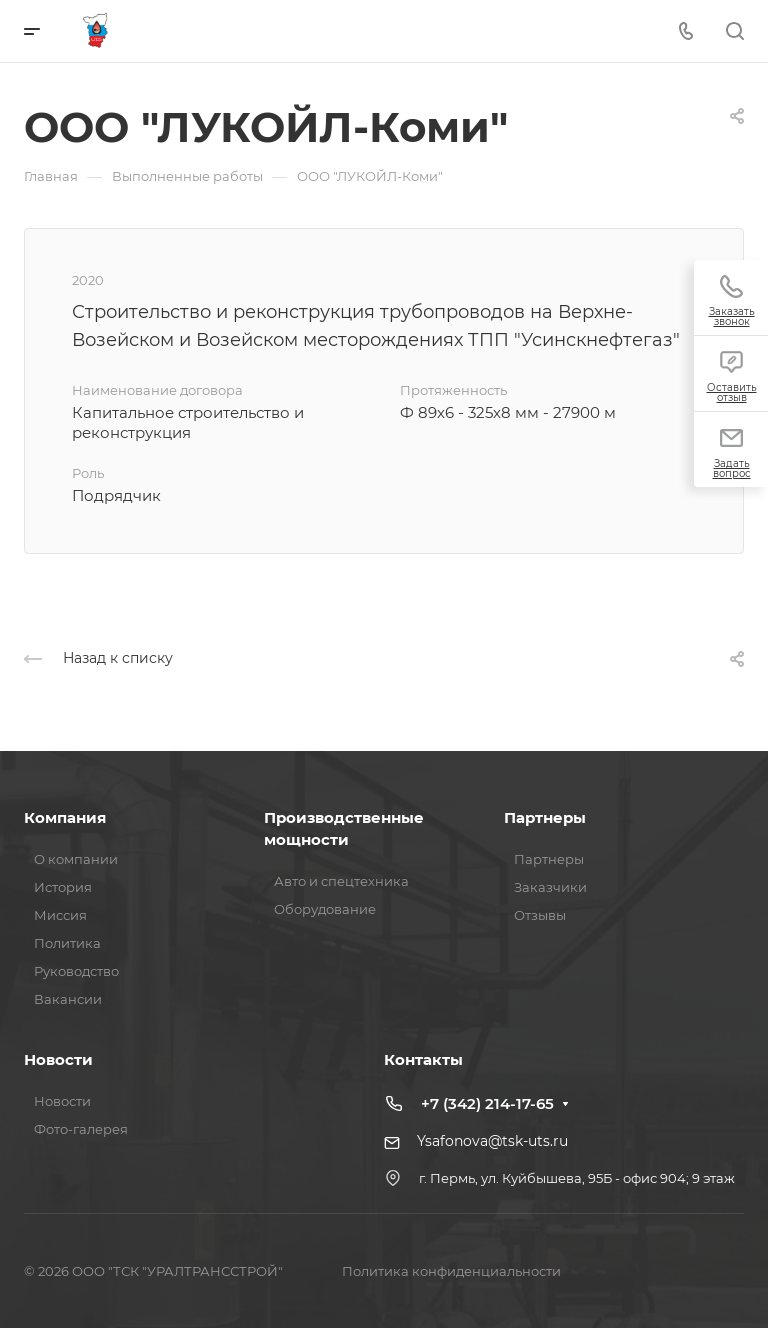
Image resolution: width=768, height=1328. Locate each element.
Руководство (76, 971)
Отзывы (540, 915)
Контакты (423, 1059)
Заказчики (550, 887)
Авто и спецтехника (341, 881)
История (63, 887)
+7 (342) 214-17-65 (487, 1103)
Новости (58, 1059)
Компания (65, 817)
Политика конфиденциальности (451, 1271)
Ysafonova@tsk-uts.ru (492, 1141)
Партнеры (545, 817)
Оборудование (325, 909)
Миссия (60, 915)
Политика (67, 943)
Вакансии (68, 999)
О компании (76, 859)
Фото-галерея (81, 1129)
